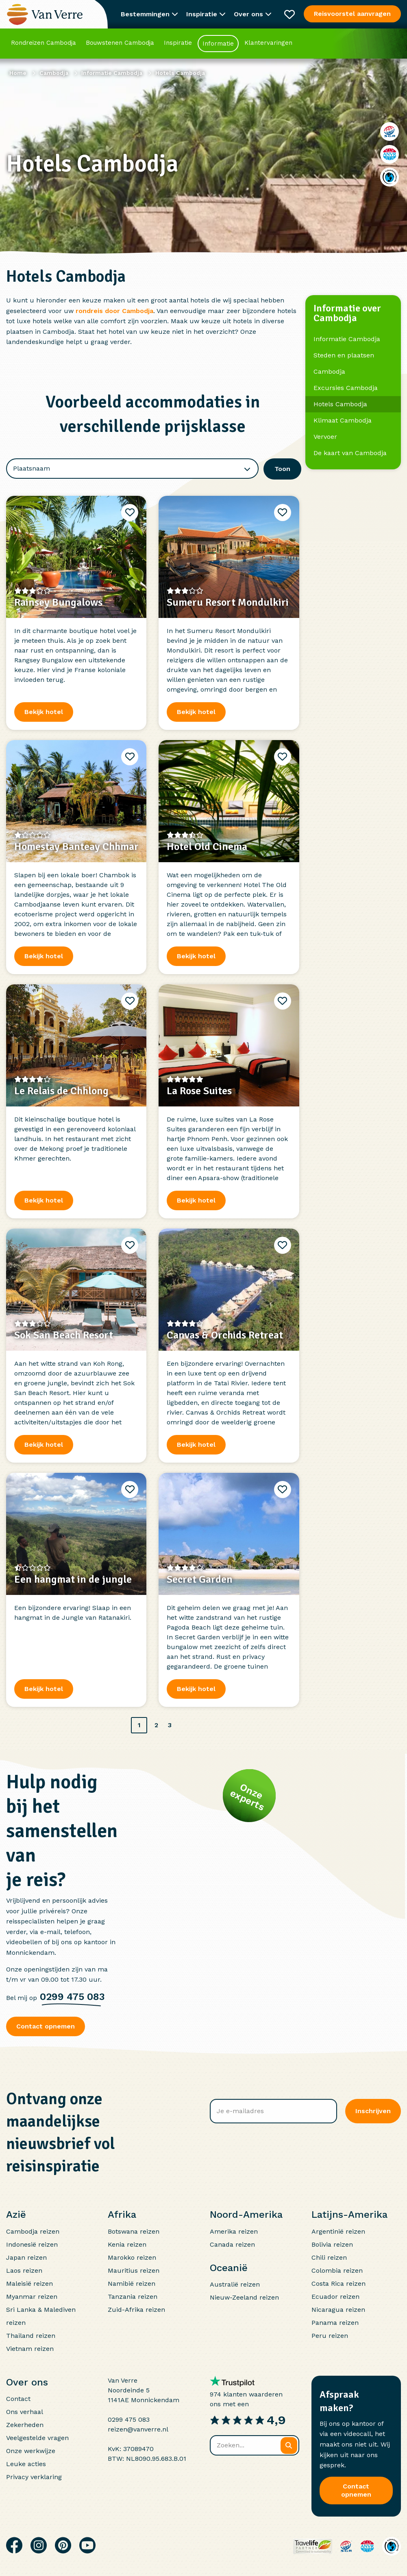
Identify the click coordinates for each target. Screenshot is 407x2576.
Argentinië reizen (338, 2231)
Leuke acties (26, 2464)
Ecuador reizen (335, 2296)
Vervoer (325, 436)
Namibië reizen (131, 2283)
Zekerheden (25, 2425)
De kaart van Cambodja (350, 453)
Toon (282, 469)
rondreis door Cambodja (114, 311)
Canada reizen (232, 2244)
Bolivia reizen (332, 2244)
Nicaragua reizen (338, 2309)
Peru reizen (329, 2335)
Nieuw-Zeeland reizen (244, 2297)
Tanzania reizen (132, 2296)
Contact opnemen (45, 2026)
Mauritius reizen (133, 2270)
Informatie (218, 43)
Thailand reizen (30, 2335)
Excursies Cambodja (345, 388)
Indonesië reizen (32, 2244)
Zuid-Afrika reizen (136, 2309)
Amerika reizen (234, 2231)
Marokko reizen (132, 2257)
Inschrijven (373, 2111)
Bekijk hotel (43, 1200)
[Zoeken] (289, 2445)
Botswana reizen (133, 2231)
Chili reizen (329, 2257)
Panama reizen (335, 2322)
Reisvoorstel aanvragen (352, 14)
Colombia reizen (337, 2270)
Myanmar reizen (31, 2296)
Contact (18, 2399)
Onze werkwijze (30, 2451)
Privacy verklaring (34, 2477)
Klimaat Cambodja (342, 420)
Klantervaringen (268, 42)
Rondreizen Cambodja (43, 42)
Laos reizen (24, 2270)
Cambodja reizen (32, 2231)
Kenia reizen (127, 2244)
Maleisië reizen (29, 2283)
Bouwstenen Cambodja (120, 42)
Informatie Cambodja (346, 339)
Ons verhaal (24, 2412)
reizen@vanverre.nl (138, 2429)
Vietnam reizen (30, 2349)
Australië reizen (235, 2284)
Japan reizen (26, 2257)
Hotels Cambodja (340, 404)
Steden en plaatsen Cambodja (343, 363)
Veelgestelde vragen (37, 2438)
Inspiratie (178, 42)
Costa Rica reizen (338, 2283)
